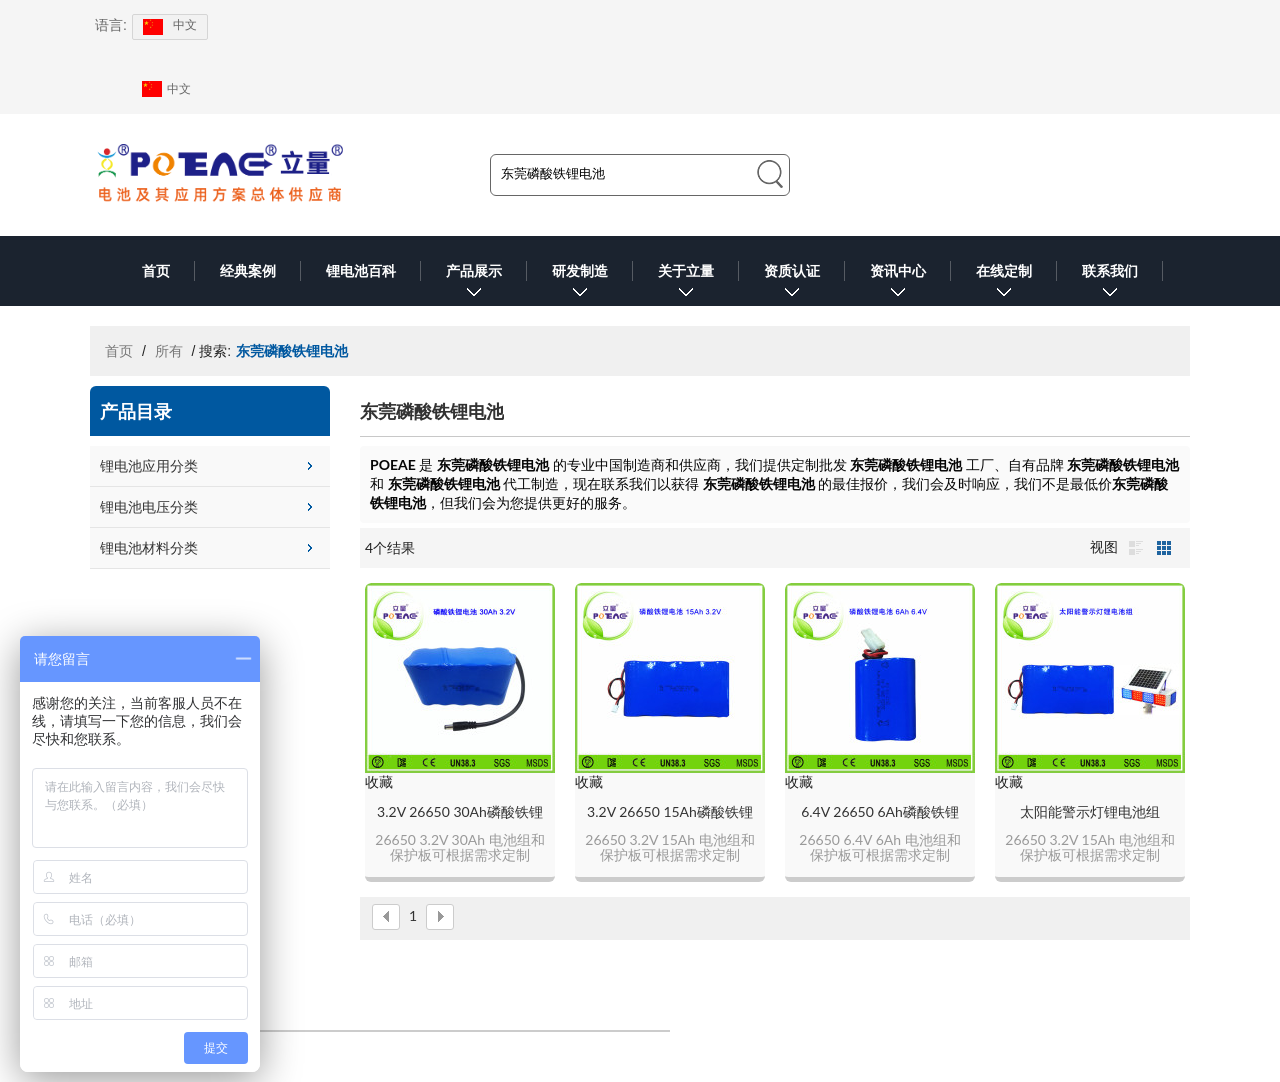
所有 (169, 351)
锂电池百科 (361, 271)
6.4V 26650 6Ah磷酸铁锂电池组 (880, 812)
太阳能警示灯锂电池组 (1090, 811)
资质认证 (792, 284)
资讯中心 (898, 284)
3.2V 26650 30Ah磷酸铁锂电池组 (460, 812)
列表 (1136, 548)
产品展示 (474, 284)
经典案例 (248, 271)
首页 (156, 271)
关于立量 (686, 284)
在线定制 (1004, 284)
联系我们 (1110, 284)
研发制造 (580, 284)
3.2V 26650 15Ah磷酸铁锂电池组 (670, 812)
